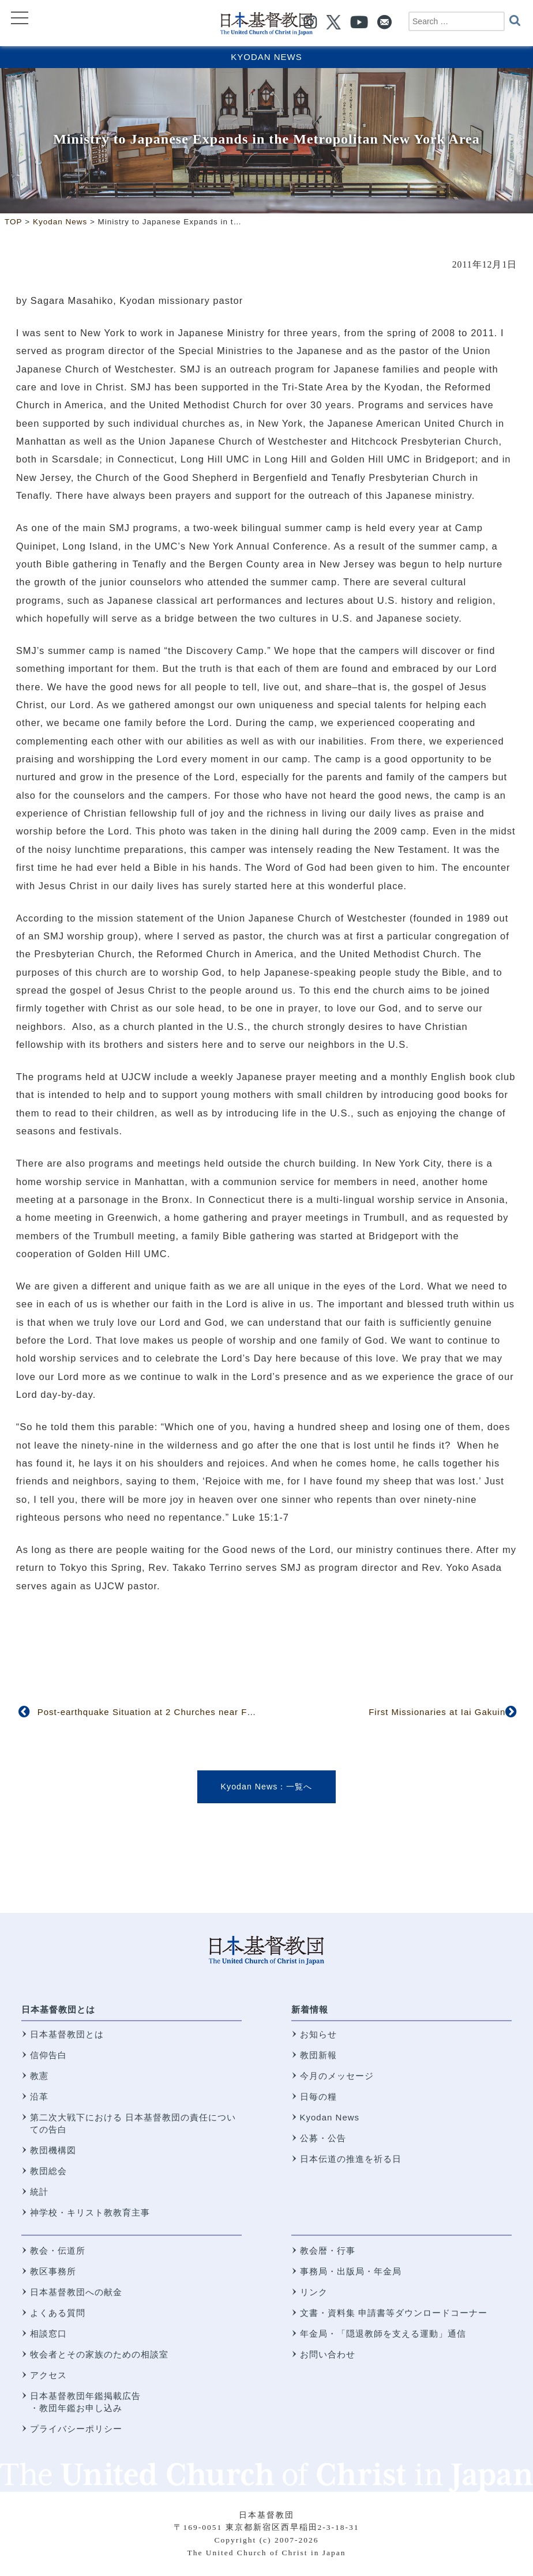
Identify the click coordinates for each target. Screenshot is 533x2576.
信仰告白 (48, 2055)
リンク (314, 2292)
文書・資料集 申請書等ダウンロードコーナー (393, 2313)
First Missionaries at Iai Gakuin (437, 1712)
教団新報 (318, 2055)
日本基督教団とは (58, 2009)
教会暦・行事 (327, 2250)
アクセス (48, 2375)
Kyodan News (266, 57)
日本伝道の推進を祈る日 (350, 2159)
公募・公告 (323, 2138)
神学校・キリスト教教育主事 (90, 2212)
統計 (39, 2192)
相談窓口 (48, 2333)
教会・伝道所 (57, 2250)
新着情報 (309, 2009)
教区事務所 (53, 2271)
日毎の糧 (318, 2096)
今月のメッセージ (337, 2076)
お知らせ (318, 2034)
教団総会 (48, 2171)
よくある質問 (57, 2313)
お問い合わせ (327, 2354)
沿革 (39, 2096)
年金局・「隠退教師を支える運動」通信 (383, 2333)
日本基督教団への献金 (76, 2292)
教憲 (39, 2076)
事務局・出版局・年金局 (350, 2271)
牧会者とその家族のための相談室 (99, 2354)
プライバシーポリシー (76, 2429)
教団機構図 (53, 2150)
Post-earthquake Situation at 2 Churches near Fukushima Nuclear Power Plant (209, 1712)
